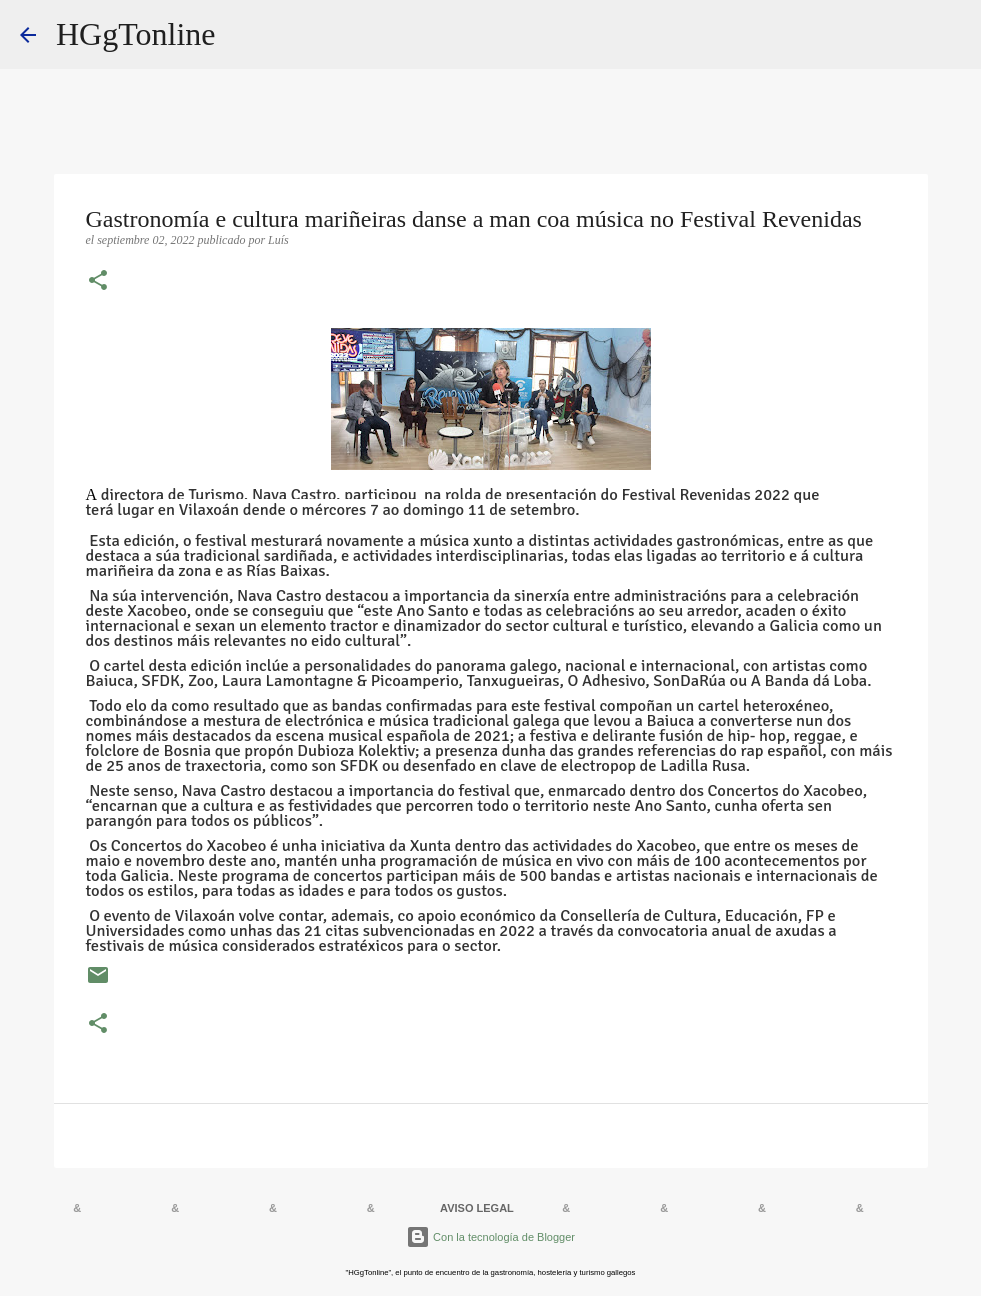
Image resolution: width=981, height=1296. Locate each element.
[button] (98, 282)
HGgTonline (136, 34)
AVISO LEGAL (477, 1208)
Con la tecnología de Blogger (490, 1237)
